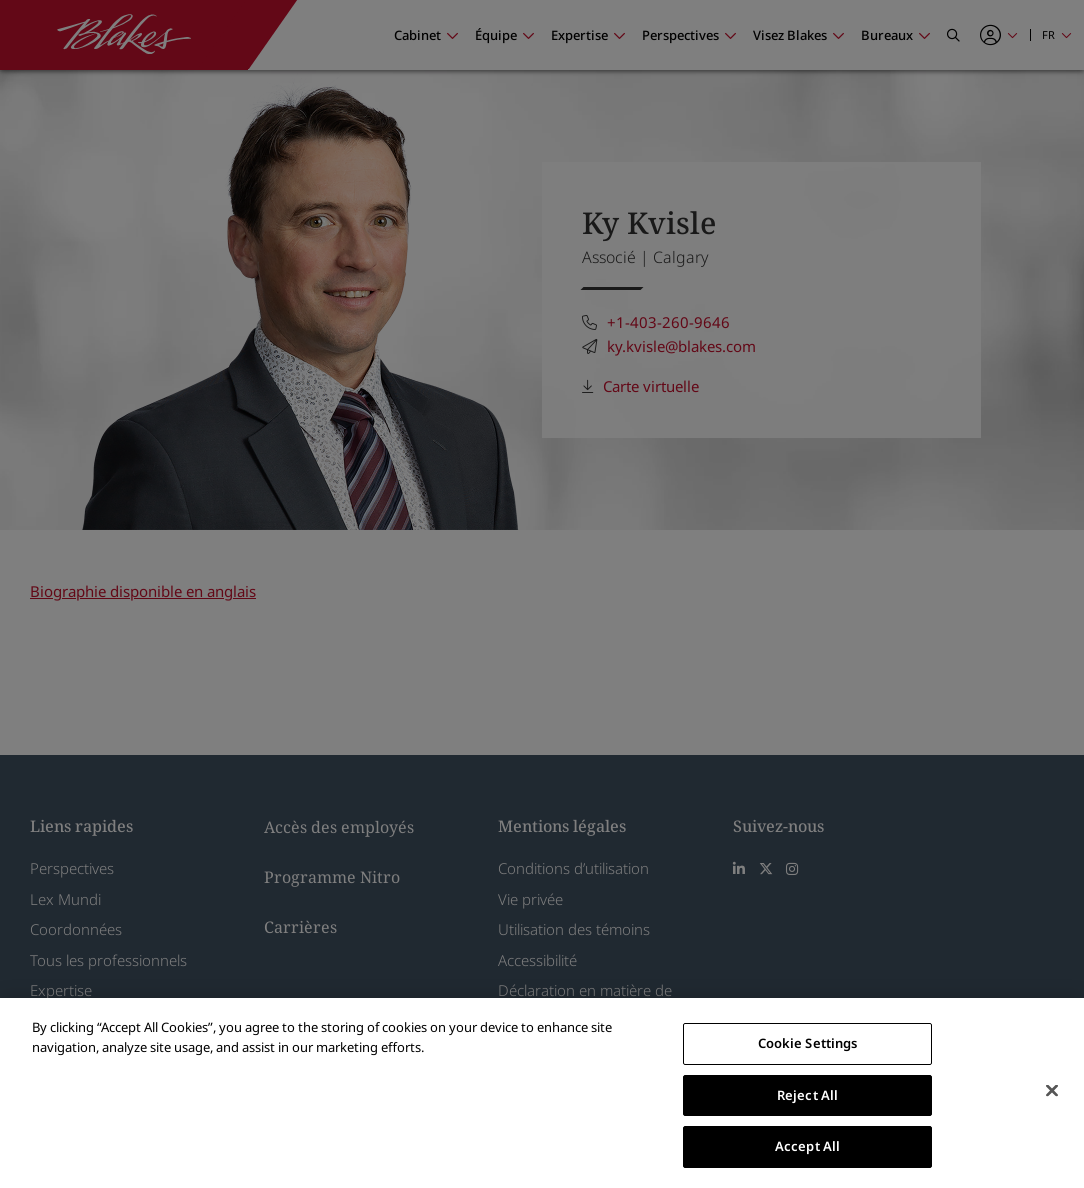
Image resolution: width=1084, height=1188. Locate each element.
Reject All (807, 1095)
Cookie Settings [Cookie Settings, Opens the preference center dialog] (808, 1043)
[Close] (1052, 1091)
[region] (542, 1093)
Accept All (807, 1146)
